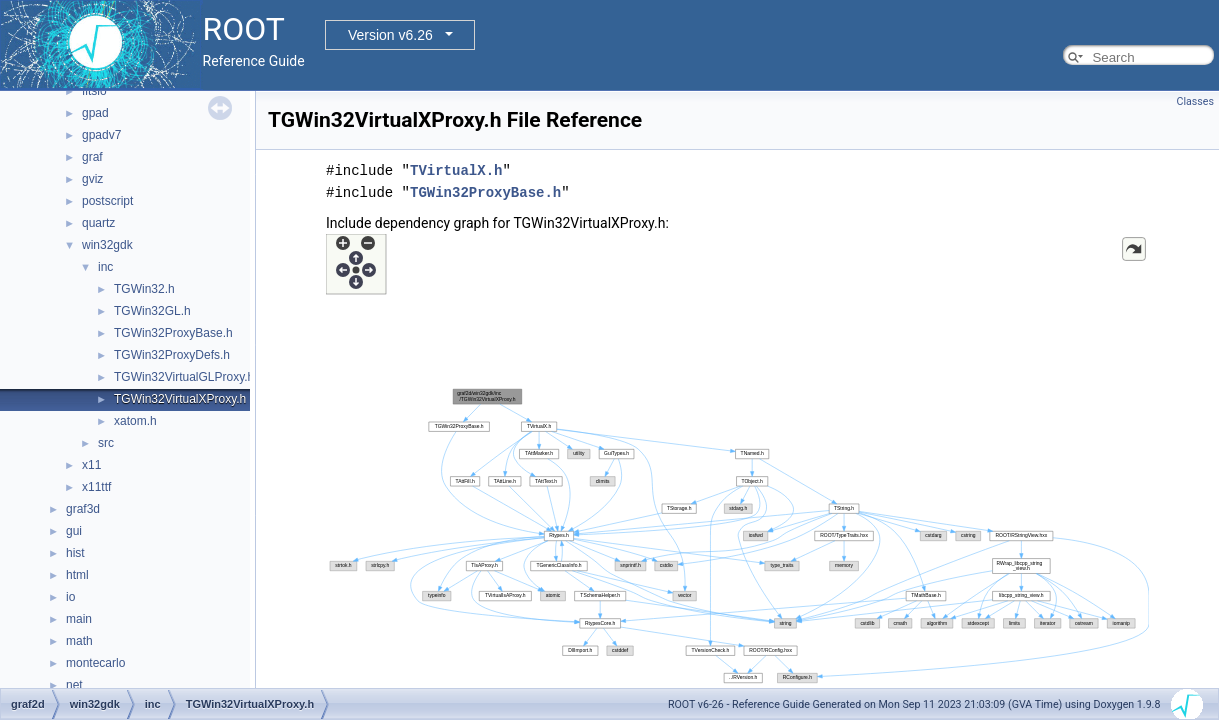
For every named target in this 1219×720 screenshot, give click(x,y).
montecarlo (95, 663)
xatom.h (135, 421)
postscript (107, 201)
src (106, 443)
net (74, 685)
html (77, 575)
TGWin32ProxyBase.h (173, 333)
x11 (91, 465)
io (70, 597)
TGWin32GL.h (152, 311)
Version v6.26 (390, 35)
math (79, 641)
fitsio (94, 91)
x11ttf (96, 487)
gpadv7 (101, 135)
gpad (95, 113)
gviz (92, 179)
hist (75, 553)
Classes (1195, 101)
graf (92, 157)
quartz (98, 223)
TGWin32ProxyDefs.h (172, 355)
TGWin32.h (144, 289)
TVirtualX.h (456, 170)
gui (74, 531)
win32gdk (107, 245)
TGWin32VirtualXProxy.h (180, 399)
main (79, 619)
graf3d (83, 509)
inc (105, 267)
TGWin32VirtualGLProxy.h (184, 377)
